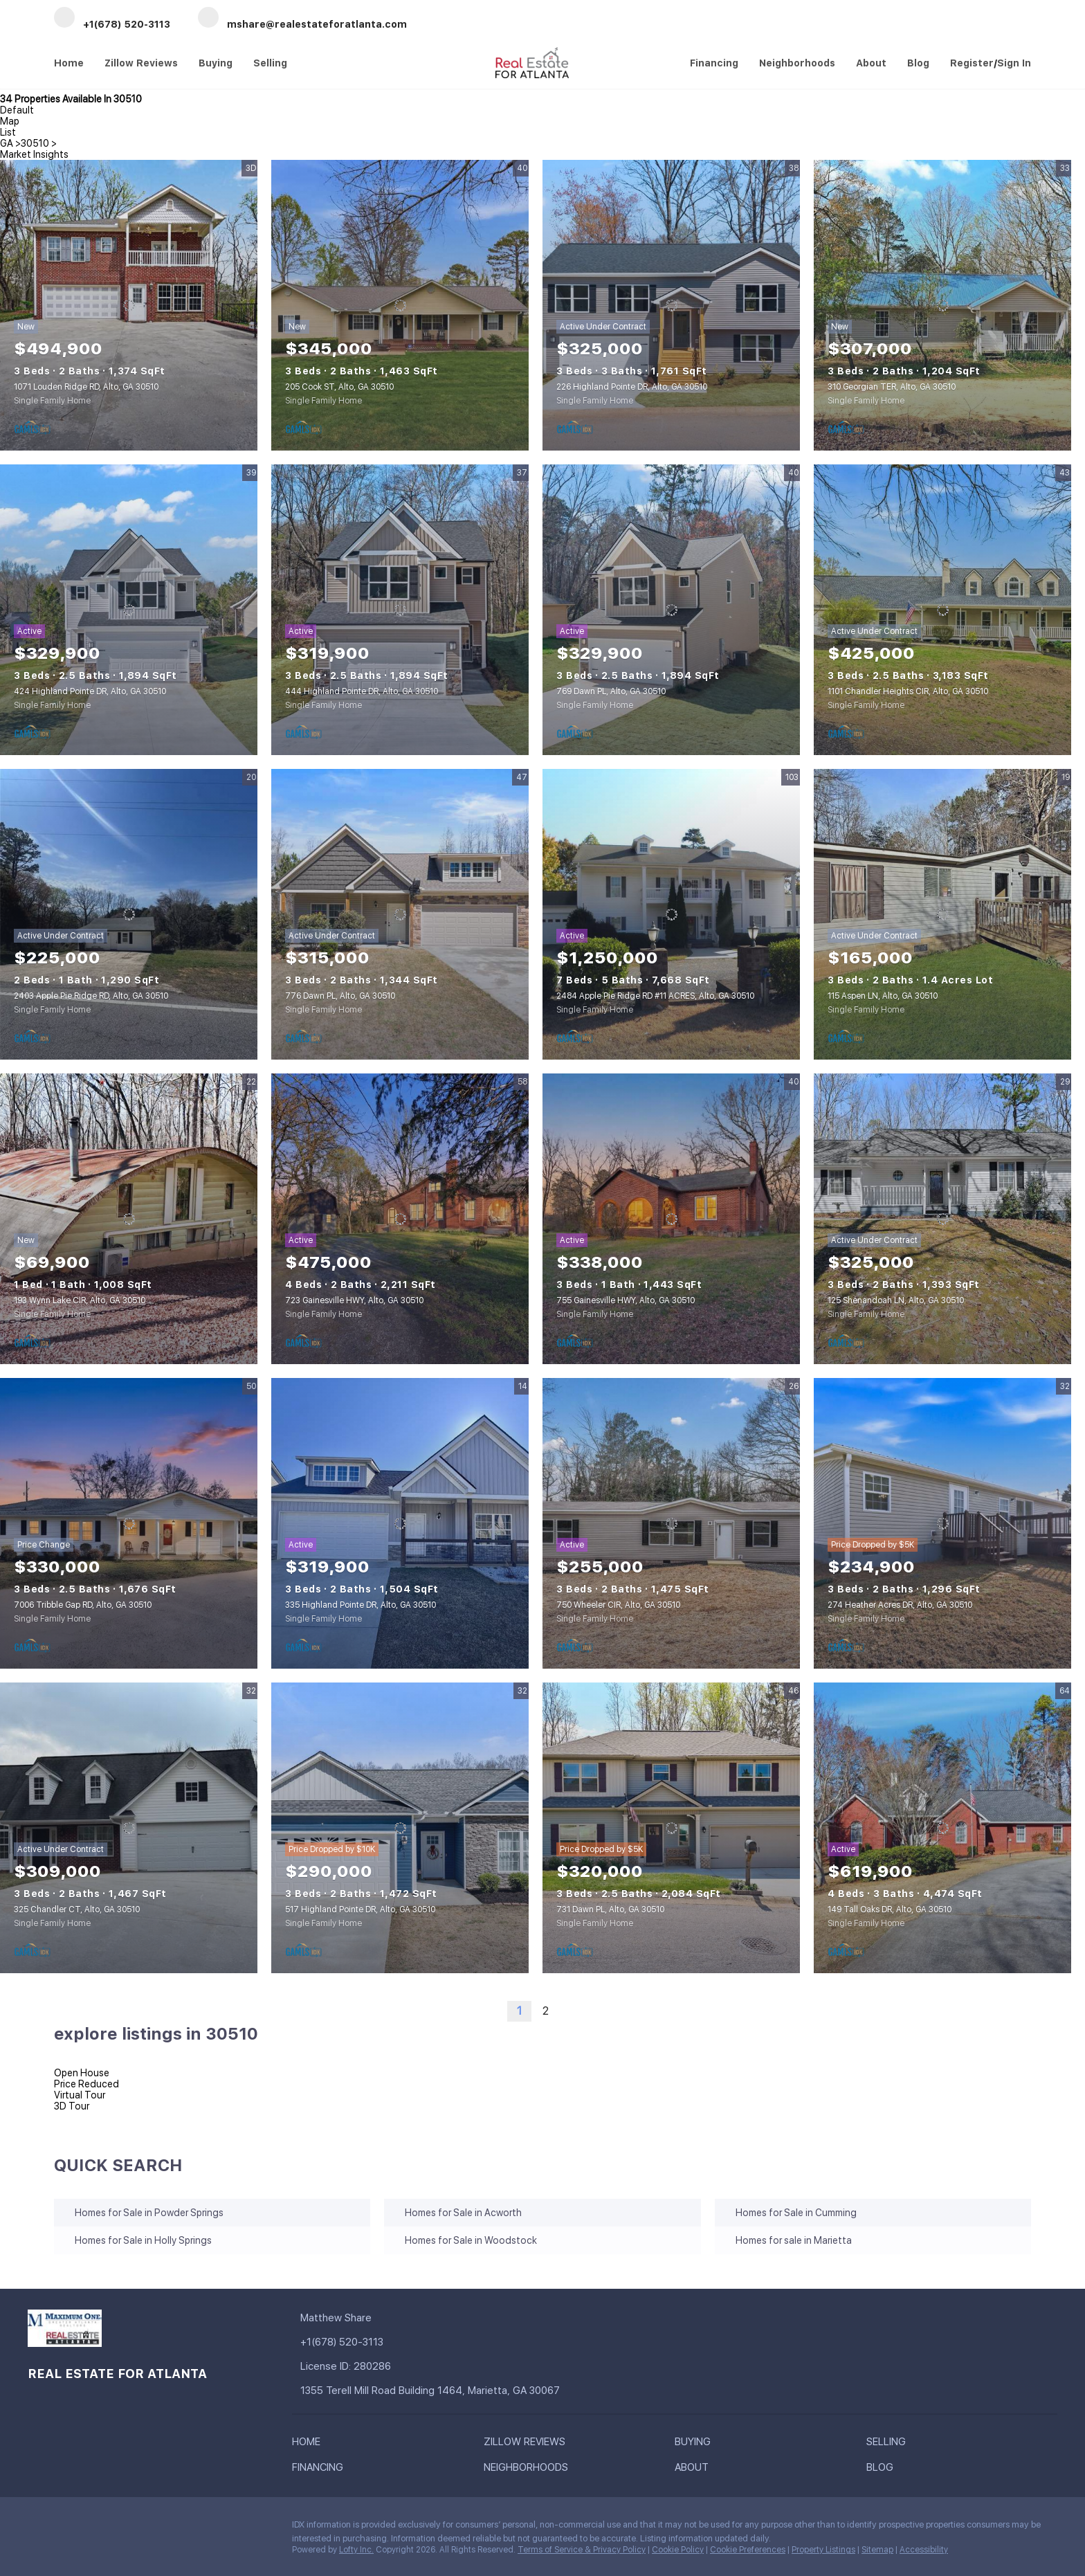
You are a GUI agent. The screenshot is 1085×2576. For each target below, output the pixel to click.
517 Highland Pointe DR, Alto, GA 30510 (360, 1909)
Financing (714, 63)
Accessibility (924, 2550)
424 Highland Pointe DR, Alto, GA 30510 (90, 691)
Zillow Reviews (141, 63)
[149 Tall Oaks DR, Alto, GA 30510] (942, 1827)
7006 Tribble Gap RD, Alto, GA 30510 (83, 1605)
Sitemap (877, 2550)
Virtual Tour (79, 2095)
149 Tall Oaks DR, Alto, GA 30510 (889, 1909)
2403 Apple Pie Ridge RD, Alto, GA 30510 (91, 996)
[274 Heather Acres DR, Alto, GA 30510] (942, 1523)
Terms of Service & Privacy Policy (582, 2550)
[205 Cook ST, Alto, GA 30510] (400, 305)
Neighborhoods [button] (797, 63)
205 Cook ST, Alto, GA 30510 (339, 387)
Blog (918, 63)
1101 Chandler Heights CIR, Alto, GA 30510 (908, 691)
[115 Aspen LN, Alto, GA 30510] (942, 914)
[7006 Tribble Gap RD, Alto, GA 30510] (128, 1523)
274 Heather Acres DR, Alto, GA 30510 (900, 1605)
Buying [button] (215, 63)
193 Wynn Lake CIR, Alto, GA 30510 (79, 1300)
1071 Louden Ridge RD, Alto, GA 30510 (86, 387)
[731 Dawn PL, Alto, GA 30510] (671, 1827)
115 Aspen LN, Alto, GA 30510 (883, 996)
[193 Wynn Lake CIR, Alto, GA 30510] (128, 1218)
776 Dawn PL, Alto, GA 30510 (340, 996)
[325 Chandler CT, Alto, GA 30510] (128, 1827)
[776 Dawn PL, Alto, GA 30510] (400, 914)
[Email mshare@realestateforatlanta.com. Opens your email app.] (302, 18)
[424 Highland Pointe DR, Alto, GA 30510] (128, 609)
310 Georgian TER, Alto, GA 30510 (892, 387)
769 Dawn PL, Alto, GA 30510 (611, 691)
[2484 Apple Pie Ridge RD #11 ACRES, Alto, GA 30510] (671, 914)
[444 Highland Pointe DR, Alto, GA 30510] (400, 609)
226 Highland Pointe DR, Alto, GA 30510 (631, 387)
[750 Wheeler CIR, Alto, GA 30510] (671, 1523)
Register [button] (972, 63)
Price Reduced (86, 2083)
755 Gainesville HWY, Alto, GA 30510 (625, 1300)
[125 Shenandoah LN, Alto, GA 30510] (942, 1218)
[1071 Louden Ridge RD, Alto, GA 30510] (128, 305)
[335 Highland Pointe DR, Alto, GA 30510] (400, 1523)
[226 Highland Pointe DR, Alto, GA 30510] (671, 305)
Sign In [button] (1014, 63)
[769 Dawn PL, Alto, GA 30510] (671, 609)
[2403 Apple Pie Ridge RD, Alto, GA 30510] (128, 914)
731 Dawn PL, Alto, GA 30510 (610, 1909)
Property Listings (823, 2550)
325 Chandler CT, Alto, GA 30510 (77, 1909)
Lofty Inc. (356, 2550)
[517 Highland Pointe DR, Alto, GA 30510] (400, 1827)
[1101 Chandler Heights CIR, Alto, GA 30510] (942, 609)
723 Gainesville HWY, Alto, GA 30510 (354, 1300)
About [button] (871, 63)
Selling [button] (270, 63)
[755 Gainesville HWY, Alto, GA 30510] (671, 1218)
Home (69, 63)
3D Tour (71, 2106)
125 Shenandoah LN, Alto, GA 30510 (896, 1300)
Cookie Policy (678, 2550)
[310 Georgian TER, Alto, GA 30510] (942, 305)
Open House (81, 2072)
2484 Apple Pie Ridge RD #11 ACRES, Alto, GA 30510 (655, 996)
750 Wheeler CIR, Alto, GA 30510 (618, 1605)
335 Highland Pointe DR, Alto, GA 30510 (360, 1605)
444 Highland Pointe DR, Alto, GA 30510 (361, 691)
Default (17, 110)
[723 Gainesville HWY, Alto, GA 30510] (400, 1218)
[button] (309, 2444)
